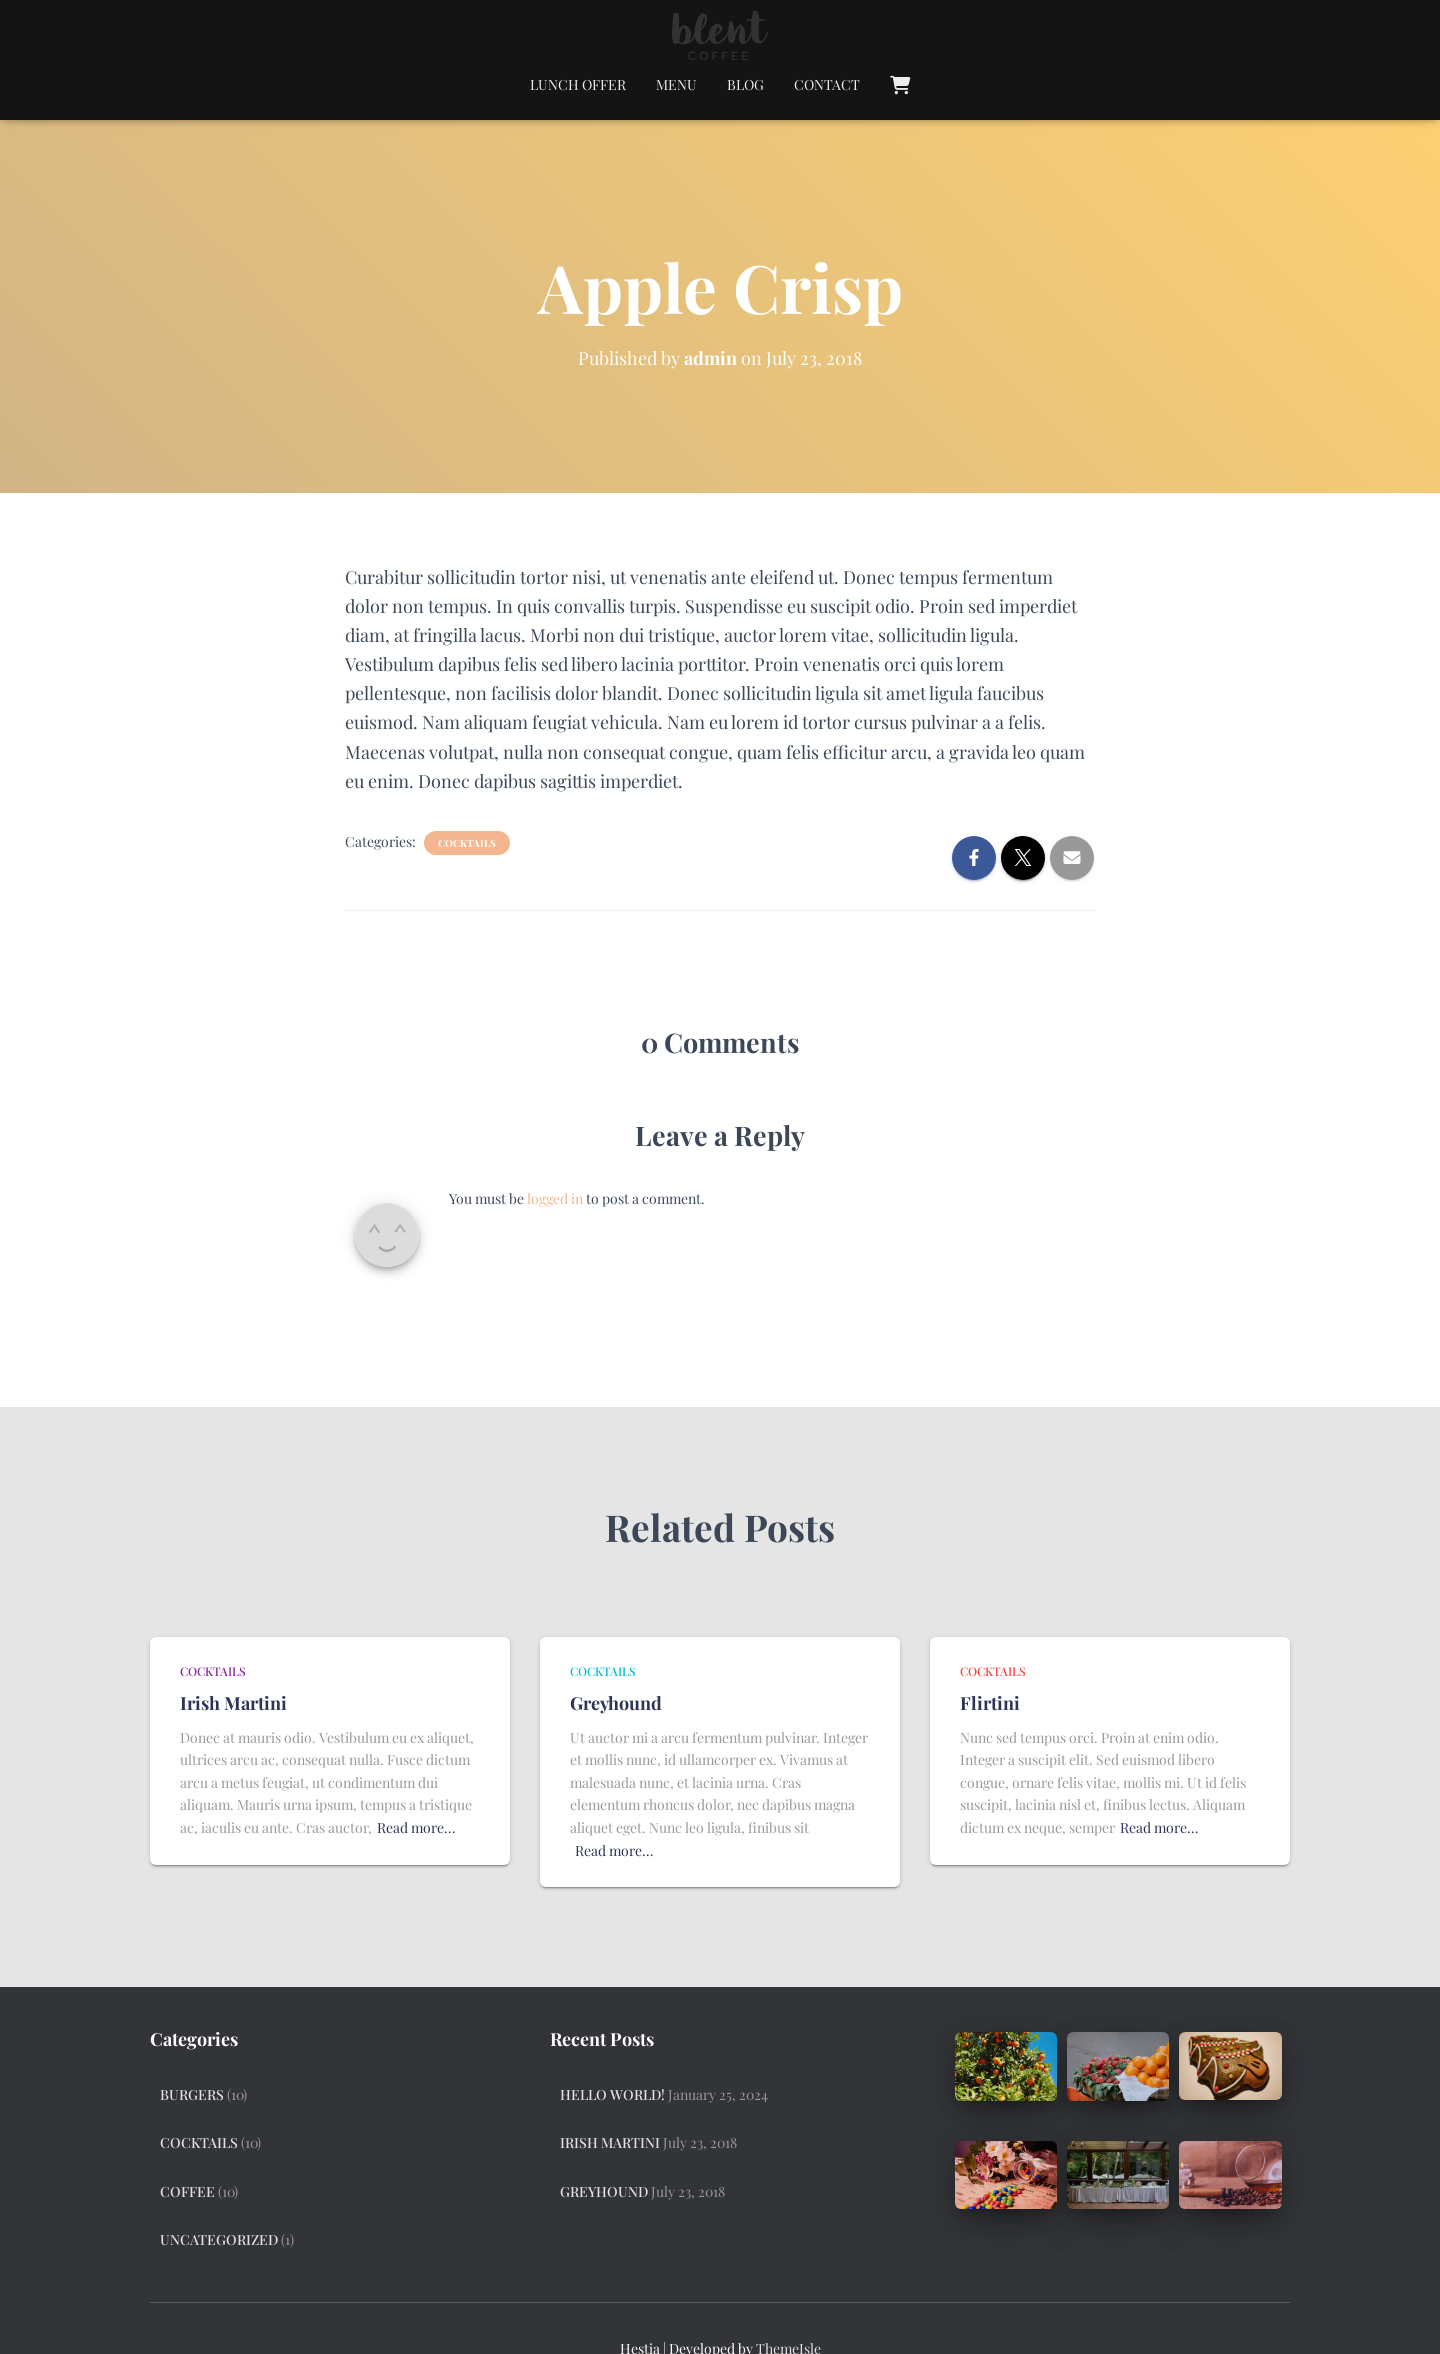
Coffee (187, 2191)
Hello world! (612, 2094)
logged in (555, 1198)
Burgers (192, 2094)
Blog (745, 84)
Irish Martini (233, 1703)
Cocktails (467, 843)
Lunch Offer (578, 84)
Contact (827, 84)
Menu (676, 84)
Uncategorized (219, 2239)
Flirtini (990, 1703)
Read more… (416, 1827)
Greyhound (616, 1703)
